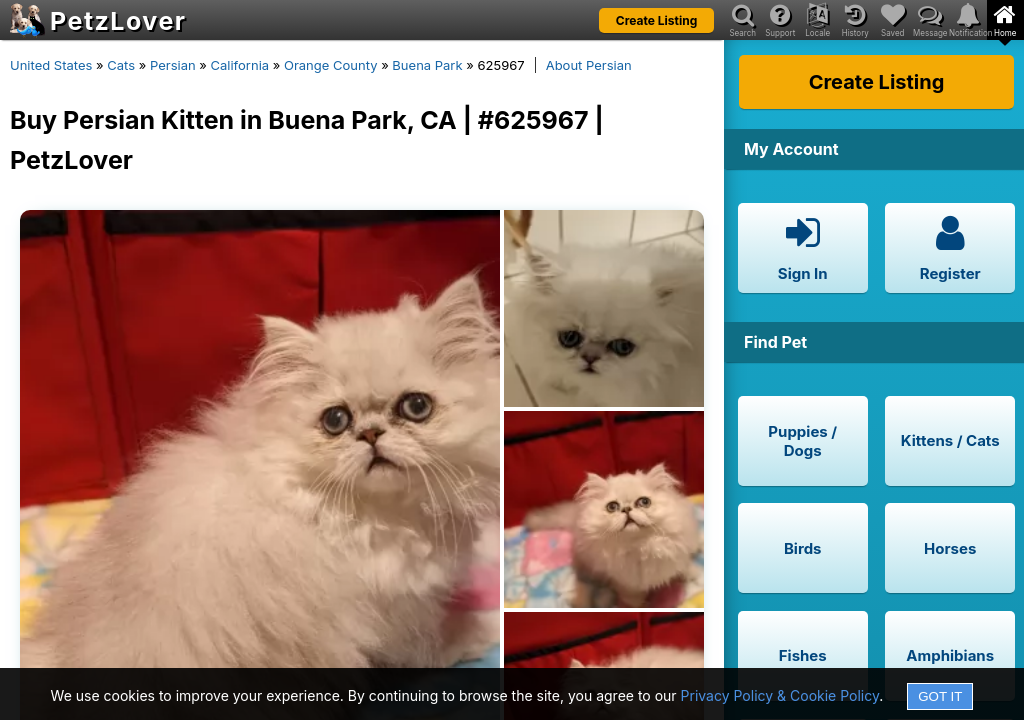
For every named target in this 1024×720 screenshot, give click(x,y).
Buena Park (427, 65)
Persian (173, 65)
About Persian (589, 65)
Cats (121, 65)
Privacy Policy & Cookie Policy (780, 695)
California (240, 65)
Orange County (331, 65)
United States (51, 65)
